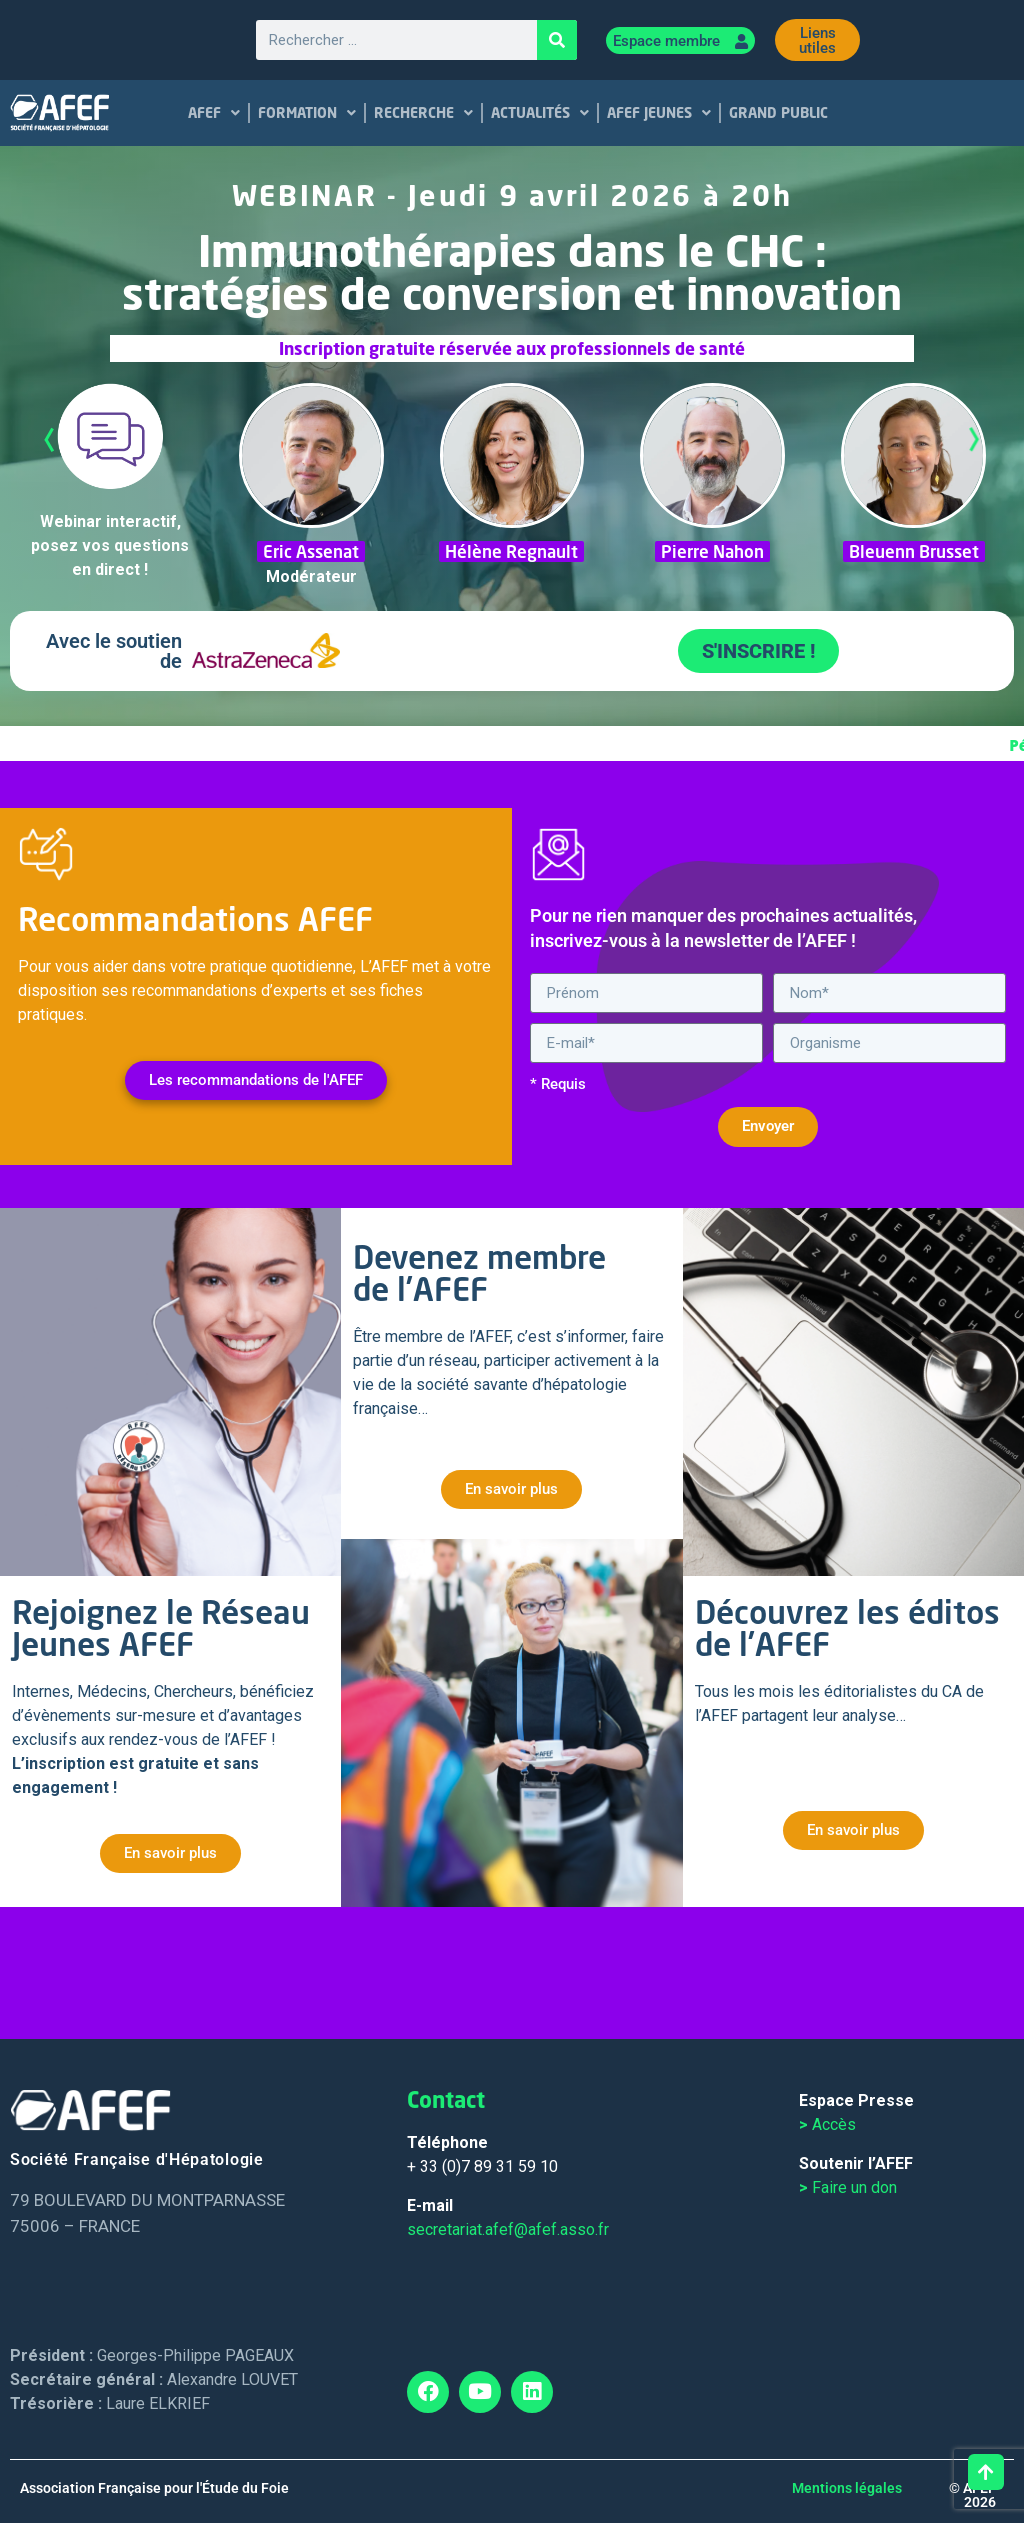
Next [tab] (974, 439)
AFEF (215, 113)
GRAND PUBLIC (779, 112)
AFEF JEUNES (660, 113)
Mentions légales (847, 2488)
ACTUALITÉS (541, 113)
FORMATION (308, 113)
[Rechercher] (557, 40)
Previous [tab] (50, 439)
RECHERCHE (424, 113)
